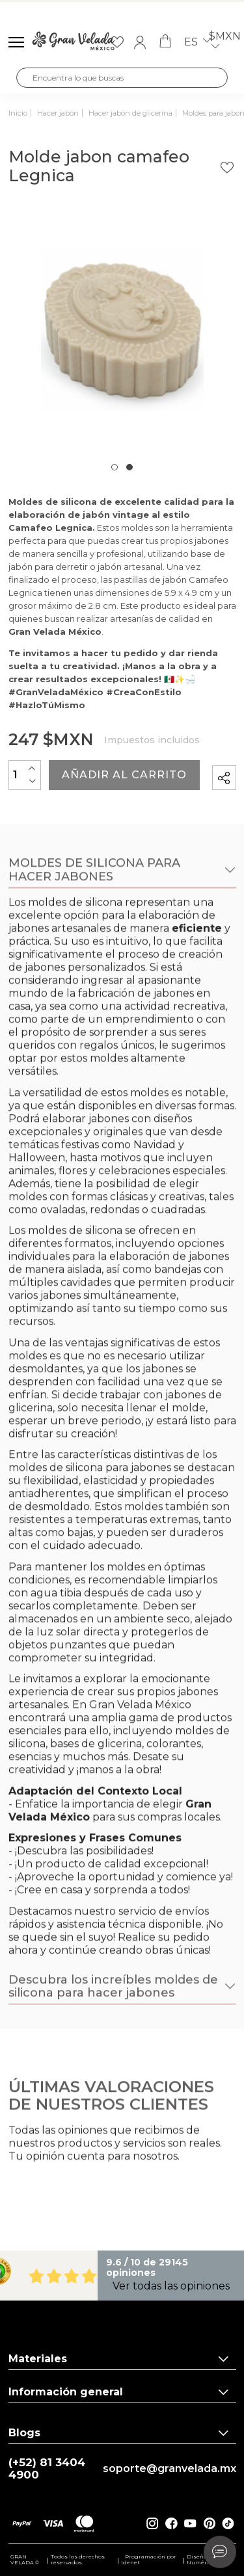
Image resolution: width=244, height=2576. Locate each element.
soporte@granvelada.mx (169, 2469)
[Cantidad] (24, 774)
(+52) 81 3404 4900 (46, 2469)
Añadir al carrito (124, 775)
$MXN (225, 43)
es (197, 42)
